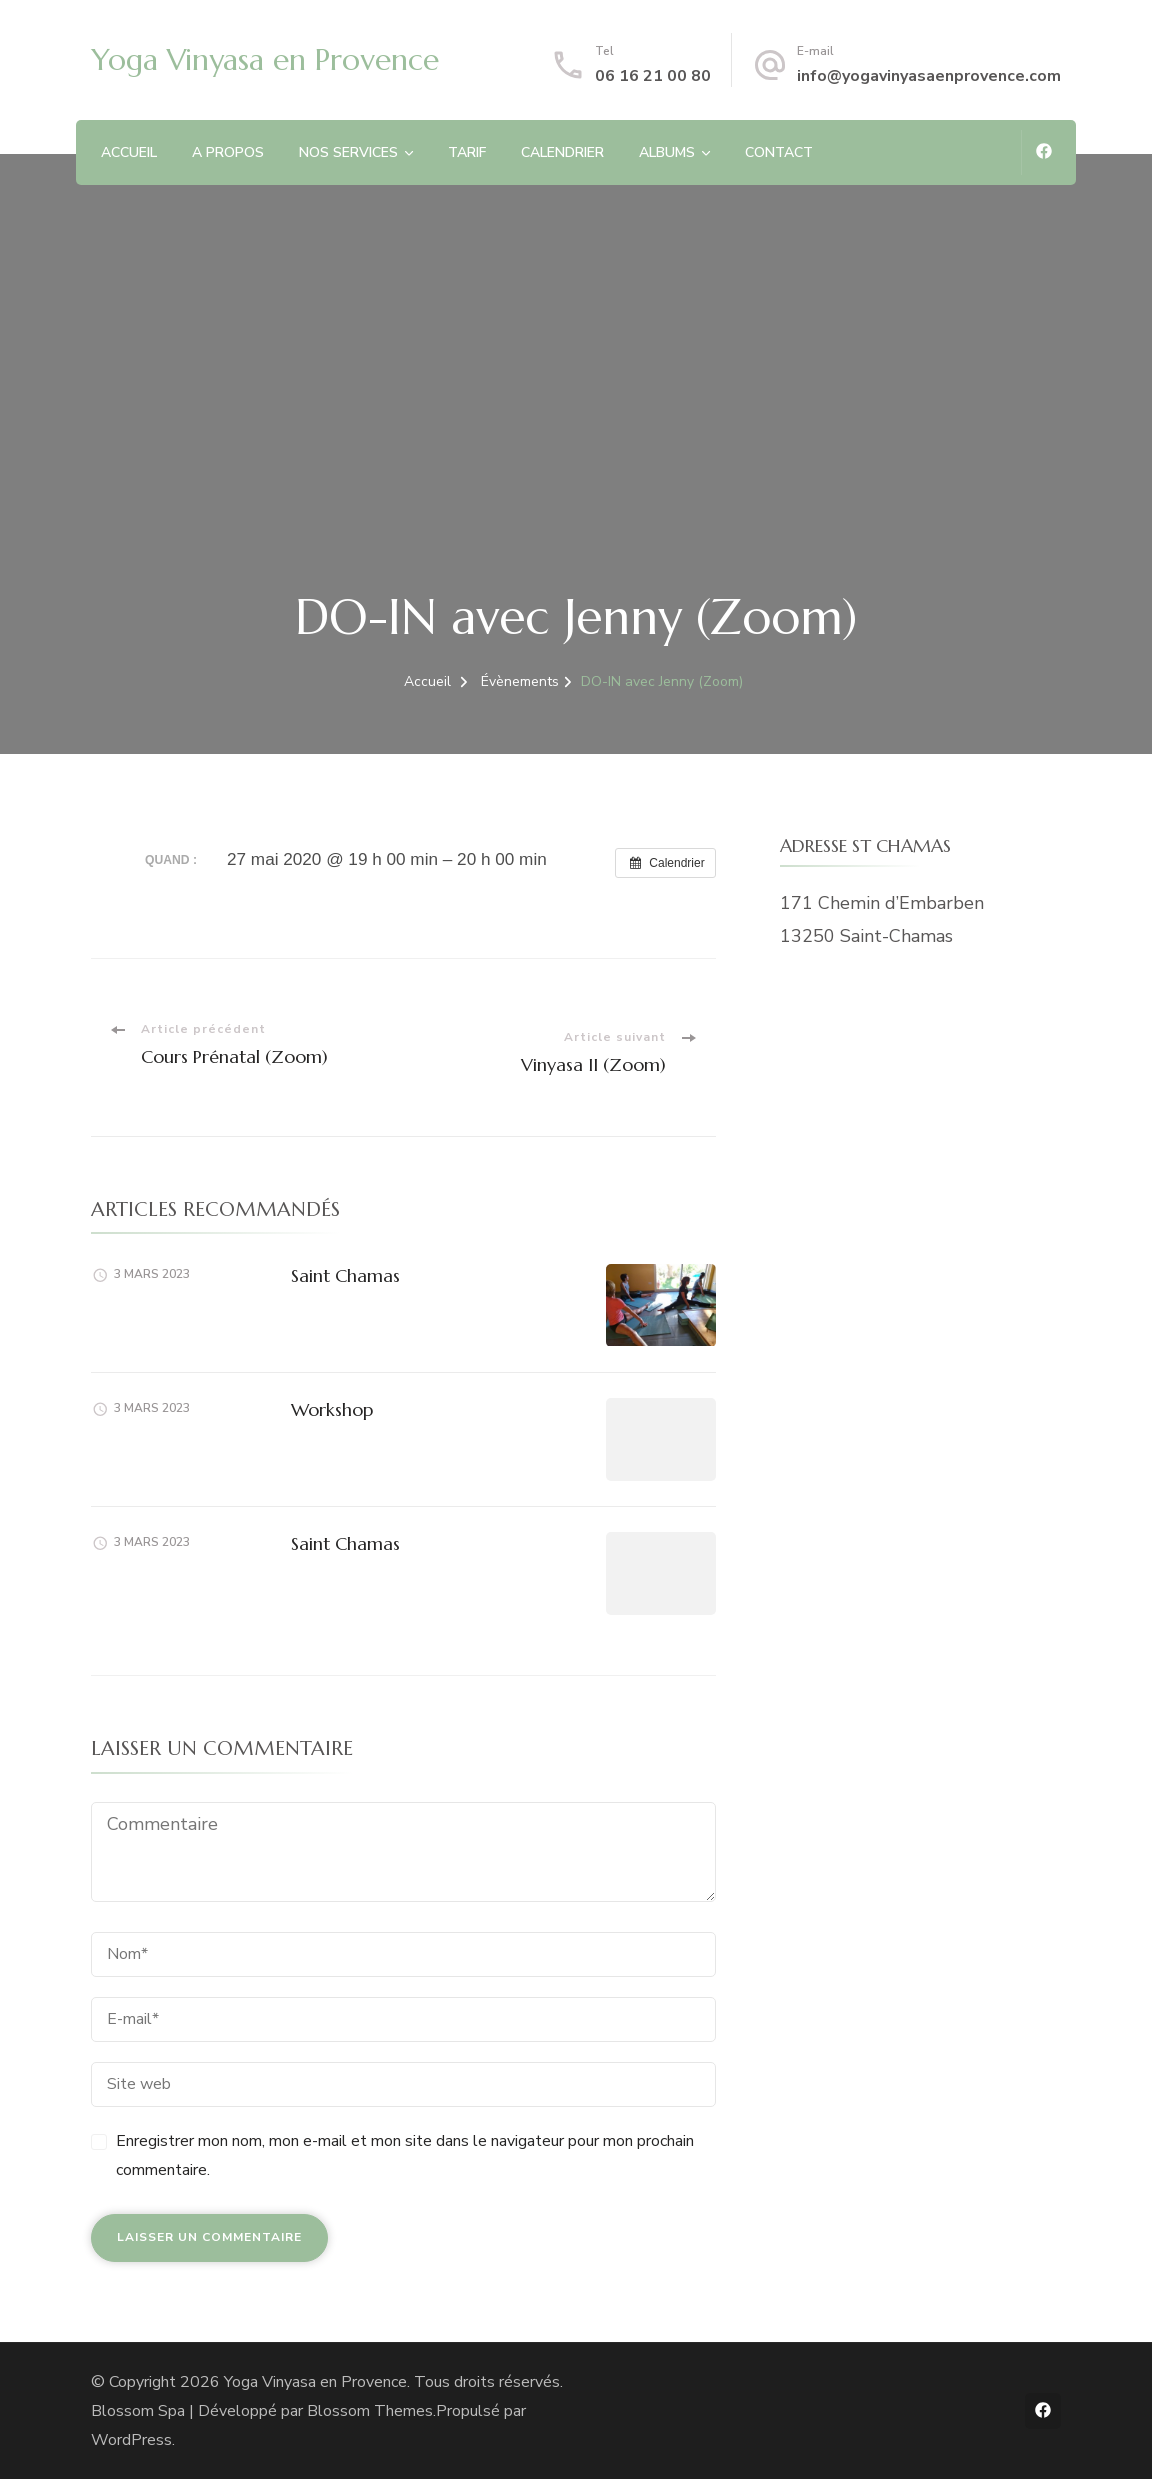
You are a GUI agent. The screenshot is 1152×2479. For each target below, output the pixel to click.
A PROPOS (228, 152)
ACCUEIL (129, 152)
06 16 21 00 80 (653, 76)
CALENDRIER (562, 152)
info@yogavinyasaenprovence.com (929, 76)
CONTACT (779, 152)
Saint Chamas (345, 1275)
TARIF (467, 152)
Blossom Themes (370, 2411)
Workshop (332, 1409)
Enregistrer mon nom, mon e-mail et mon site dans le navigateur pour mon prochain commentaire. (405, 2155)
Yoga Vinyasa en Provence (265, 59)
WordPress (131, 2440)
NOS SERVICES (348, 152)
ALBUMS (667, 152)
